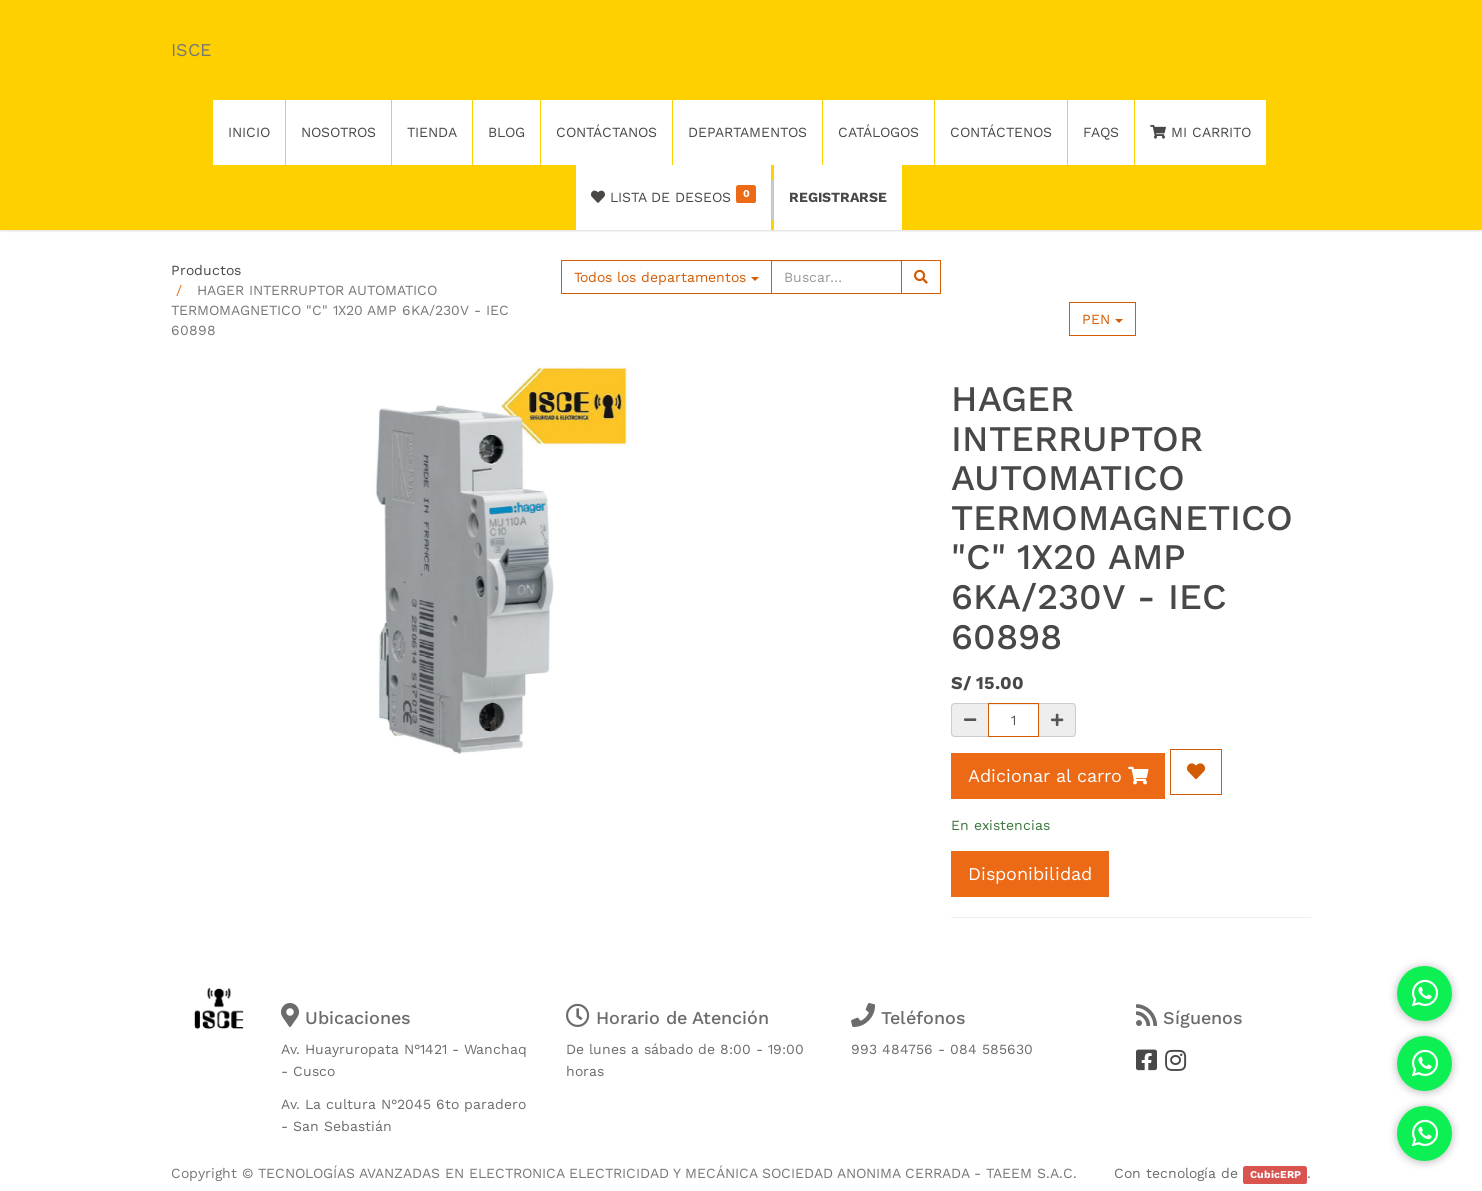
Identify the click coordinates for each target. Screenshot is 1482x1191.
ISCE (191, 49)
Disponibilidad (1030, 873)
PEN (1102, 319)
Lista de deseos (673, 195)
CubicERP (1275, 1174)
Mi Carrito (1200, 132)
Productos (206, 270)
